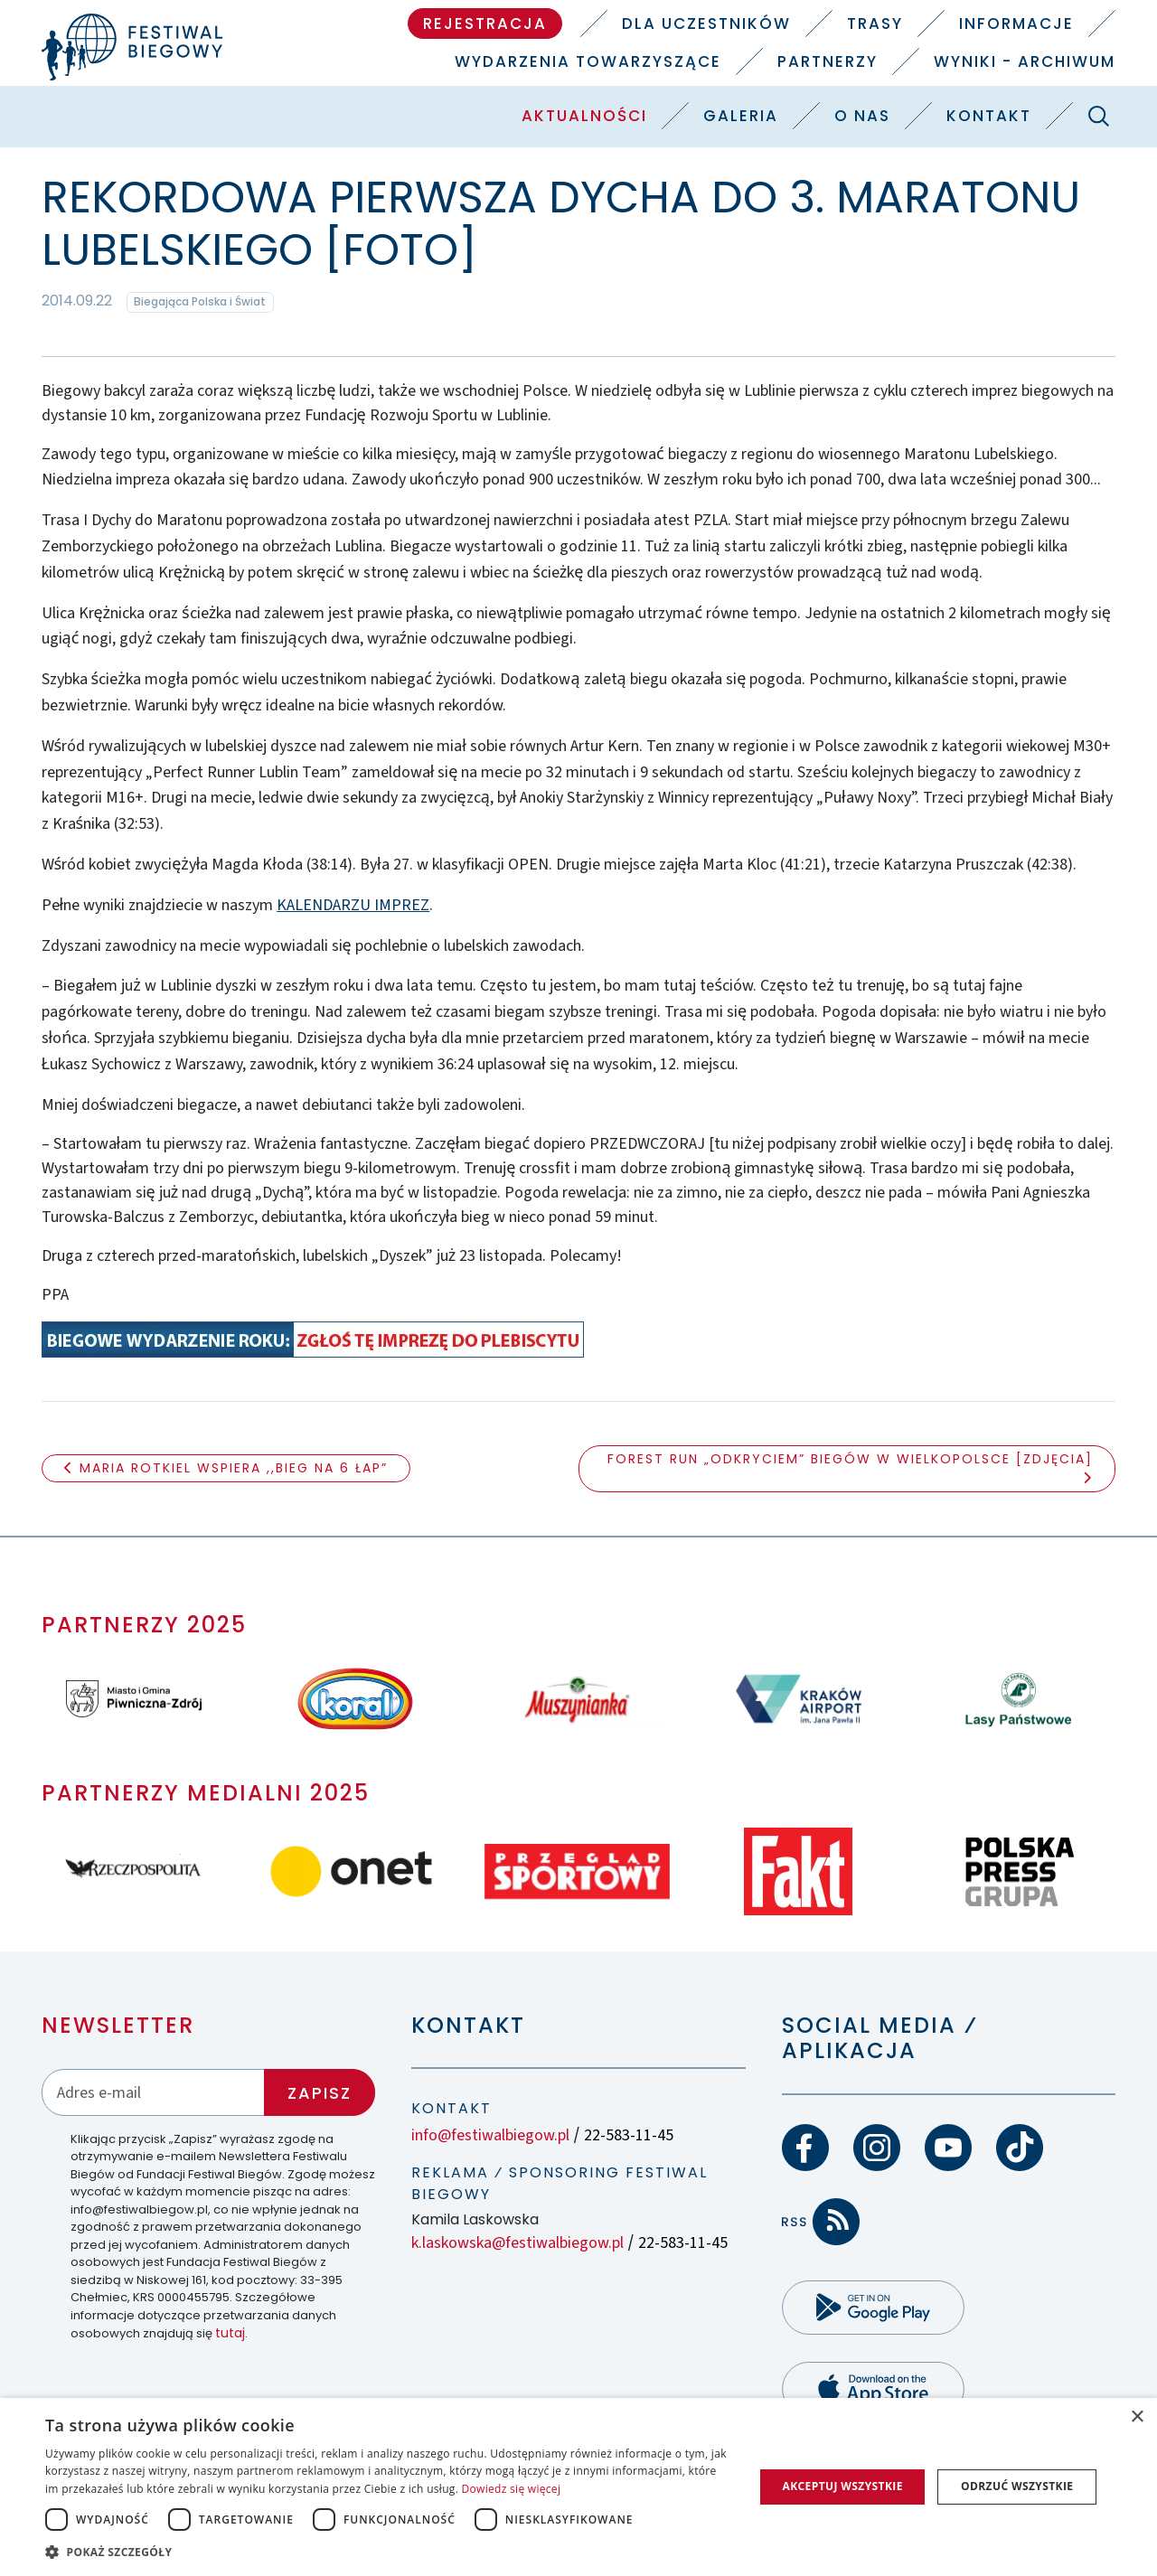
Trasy (875, 23)
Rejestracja (485, 23)
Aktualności (584, 116)
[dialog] (578, 2487)
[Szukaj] (1098, 116)
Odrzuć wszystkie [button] (1017, 2486)
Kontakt (988, 116)
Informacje (1016, 23)
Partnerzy (827, 61)
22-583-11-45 (628, 2135)
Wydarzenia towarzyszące (588, 61)
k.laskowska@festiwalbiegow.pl (517, 2243)
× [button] (1136, 2417)
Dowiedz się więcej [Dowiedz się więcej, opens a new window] (511, 2488)
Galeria (740, 116)
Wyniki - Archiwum (1024, 61)
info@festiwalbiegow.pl (490, 2135)
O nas (862, 116)
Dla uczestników (706, 23)
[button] (389, 2551)
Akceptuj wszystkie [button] (842, 2486)
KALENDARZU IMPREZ (353, 905)
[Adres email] (154, 2092)
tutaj (230, 2333)
